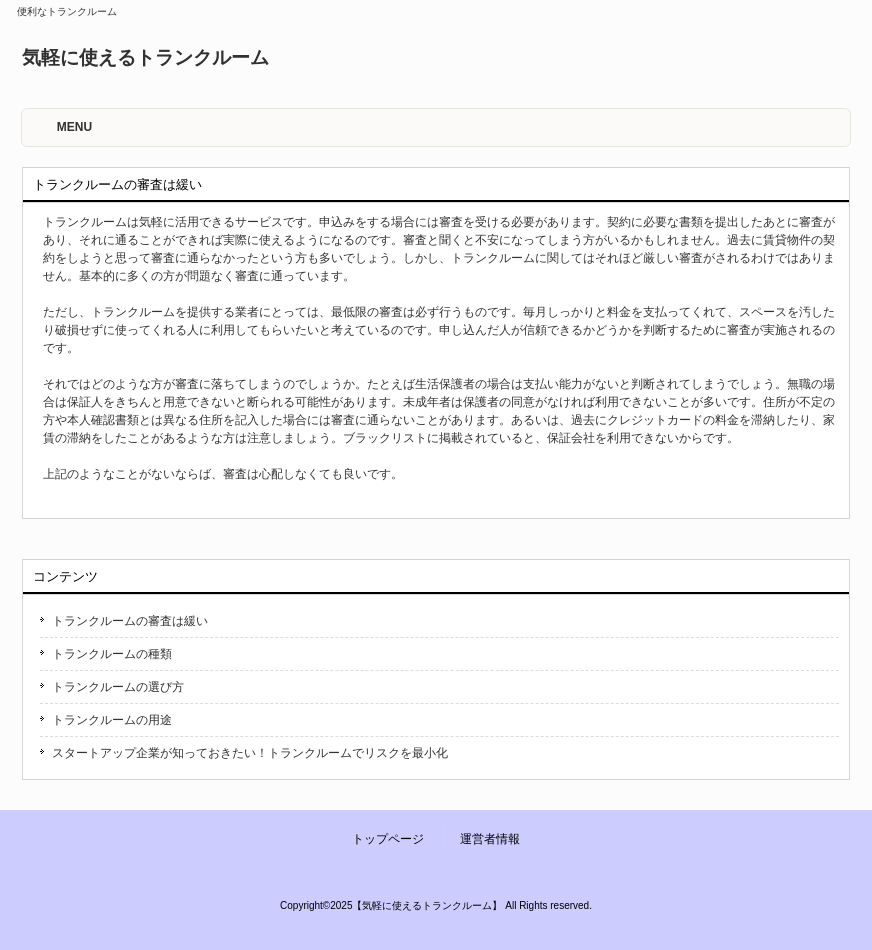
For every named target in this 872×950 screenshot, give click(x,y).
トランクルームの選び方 (118, 687)
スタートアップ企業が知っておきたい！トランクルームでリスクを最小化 (250, 753)
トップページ (388, 839)
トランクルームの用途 (112, 720)
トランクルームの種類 (112, 654)
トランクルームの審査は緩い (130, 621)
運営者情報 (490, 839)
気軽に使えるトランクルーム (145, 57)
